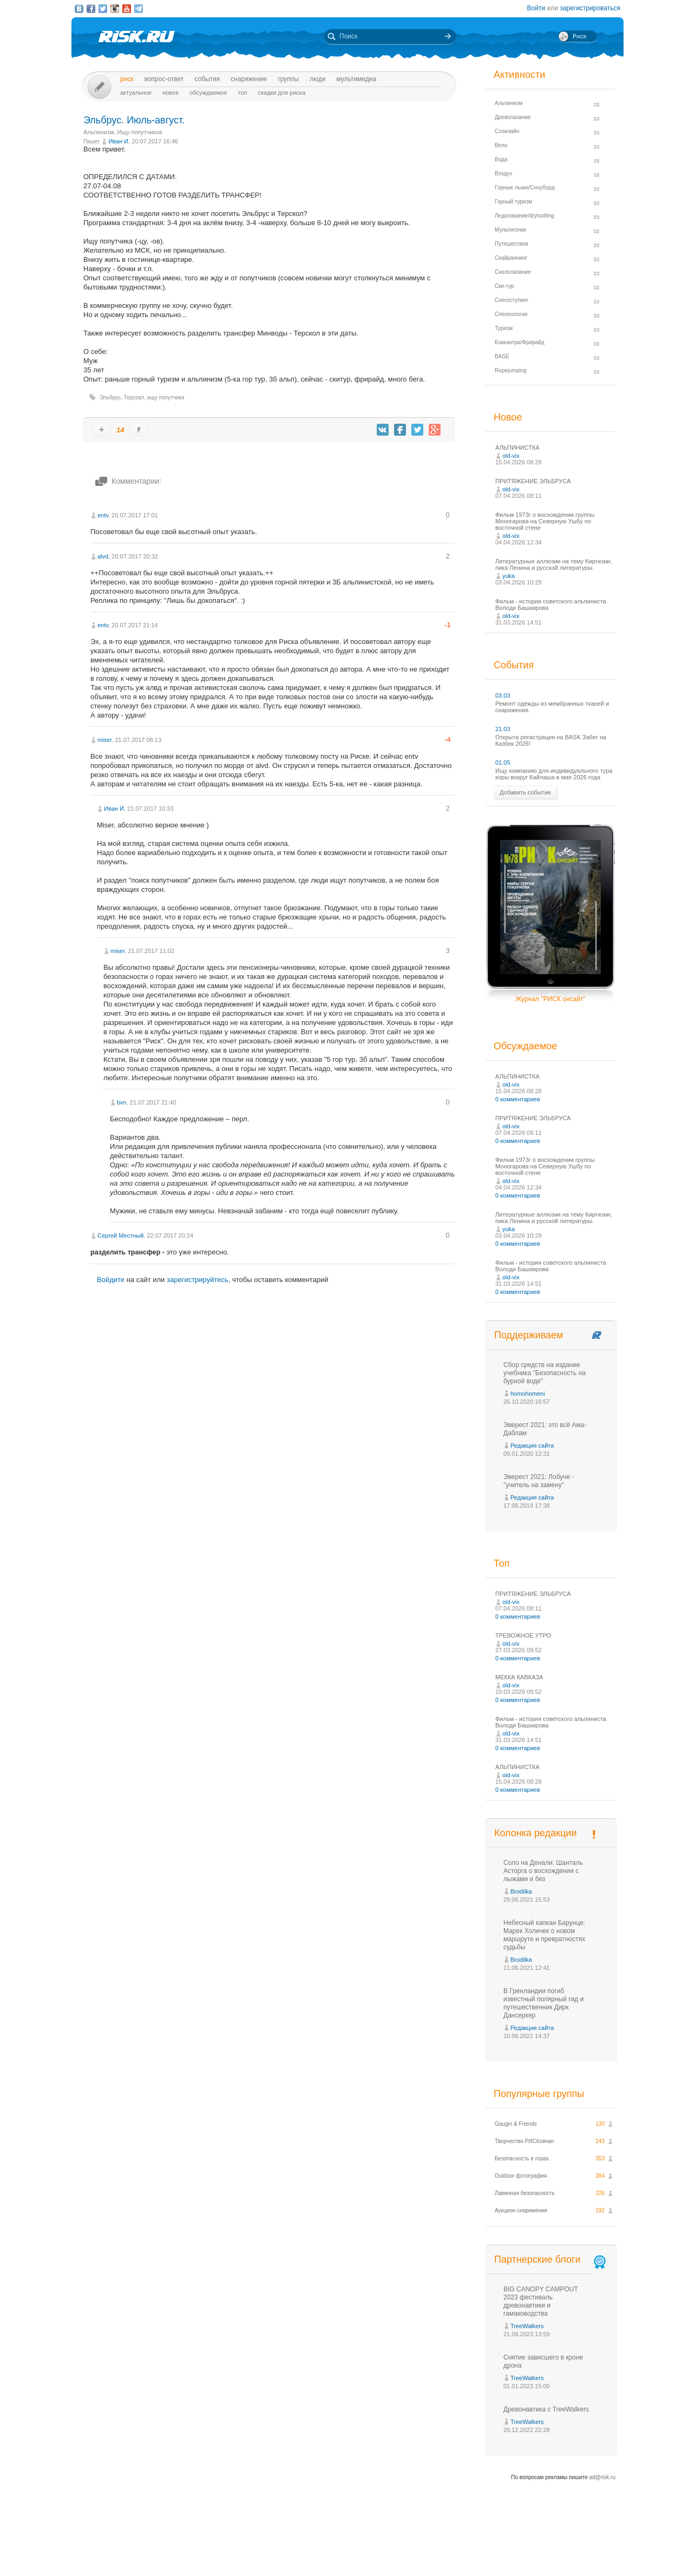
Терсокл (134, 397)
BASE (502, 356)
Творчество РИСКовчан (524, 2141)
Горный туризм (513, 202)
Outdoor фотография (521, 2176)
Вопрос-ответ (164, 79)
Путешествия (511, 244)
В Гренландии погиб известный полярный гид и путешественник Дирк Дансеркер (543, 2003)
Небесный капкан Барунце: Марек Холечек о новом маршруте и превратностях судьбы (544, 1935)
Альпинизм (98, 132)
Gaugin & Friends (516, 2124)
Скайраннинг (511, 258)
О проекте (387, 2548)
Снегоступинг (511, 300)
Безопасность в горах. (522, 2158)
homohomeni (527, 1393)
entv (102, 515)
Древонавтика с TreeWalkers (546, 2409)
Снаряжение (249, 79)
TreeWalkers (527, 2326)
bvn (122, 1102)
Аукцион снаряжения (521, 2210)
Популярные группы (539, 2093)
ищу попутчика (166, 397)
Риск (127, 79)
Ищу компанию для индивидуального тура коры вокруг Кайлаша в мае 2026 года (553, 773)
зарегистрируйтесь (197, 1280)
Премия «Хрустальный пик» (445, 2548)
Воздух (503, 173)
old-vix (511, 455)
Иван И (118, 141)
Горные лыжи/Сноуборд (525, 187)
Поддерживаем (528, 1335)
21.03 (502, 729)
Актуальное (136, 92)
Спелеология (511, 314)
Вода (501, 159)
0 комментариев (517, 1099)
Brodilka (521, 1891)
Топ (242, 92)
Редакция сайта (532, 1445)
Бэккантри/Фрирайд (520, 342)
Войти (536, 8)
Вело (501, 145)
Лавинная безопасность (525, 2193)
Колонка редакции (535, 1833)
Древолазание (513, 117)
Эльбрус (110, 397)
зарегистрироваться (590, 8)
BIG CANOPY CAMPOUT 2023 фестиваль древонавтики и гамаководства (540, 2301)
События (207, 79)
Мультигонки (510, 230)
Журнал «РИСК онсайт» (577, 2548)
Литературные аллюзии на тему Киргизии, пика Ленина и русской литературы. (553, 564)
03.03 (502, 695)
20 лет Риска (394, 2558)
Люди (317, 79)
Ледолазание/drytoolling (524, 216)
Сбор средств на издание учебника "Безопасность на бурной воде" (544, 1373)
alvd (102, 556)
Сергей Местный (120, 1235)
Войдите (110, 1280)
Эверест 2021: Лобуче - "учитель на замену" (538, 1481)
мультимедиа (356, 79)
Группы (288, 79)
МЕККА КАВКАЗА (519, 1677)
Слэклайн (507, 131)
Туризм (504, 328)
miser (104, 740)
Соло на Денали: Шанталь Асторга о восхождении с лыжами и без (543, 1871)
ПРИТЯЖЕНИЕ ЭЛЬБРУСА (533, 481)
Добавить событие (525, 792)
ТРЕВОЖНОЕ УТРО (523, 1635)
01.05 (502, 762)
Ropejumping (511, 370)
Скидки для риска (282, 92)
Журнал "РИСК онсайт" (550, 999)
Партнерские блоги (551, 2259)
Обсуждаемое (208, 92)
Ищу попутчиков (139, 132)
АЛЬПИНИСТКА (517, 447)
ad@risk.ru (602, 2477)
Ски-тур (504, 286)
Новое (170, 92)
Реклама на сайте (514, 2548)
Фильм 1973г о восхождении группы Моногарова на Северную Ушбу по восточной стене (544, 521)
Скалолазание (513, 272)
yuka (508, 576)
